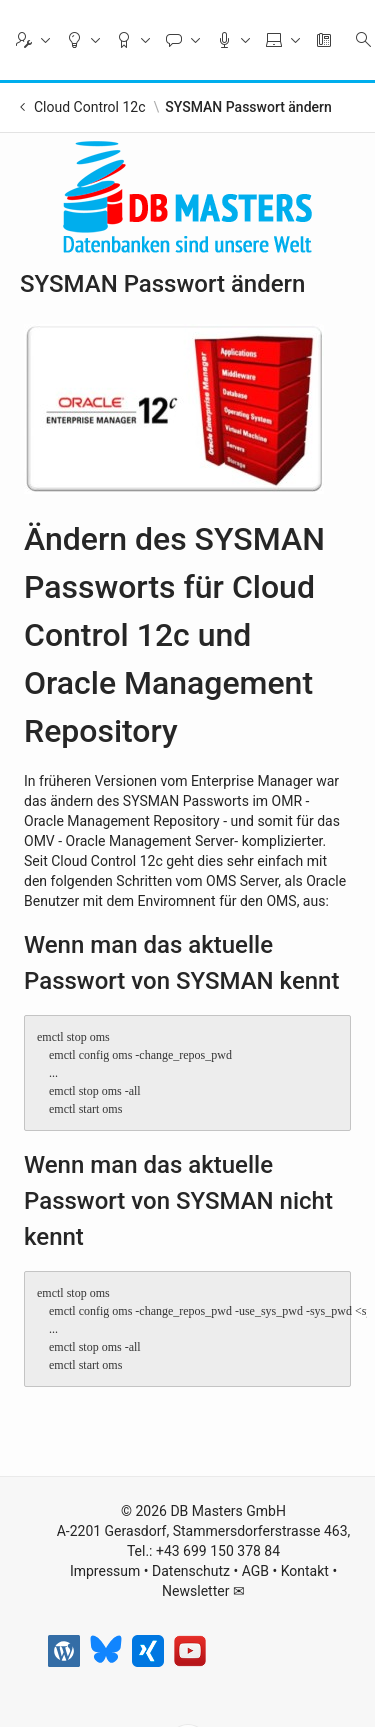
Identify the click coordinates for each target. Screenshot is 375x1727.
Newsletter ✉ (203, 1591)
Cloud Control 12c (90, 107)
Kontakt (305, 1571)
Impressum (105, 1571)
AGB (255, 1571)
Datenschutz (191, 1571)
